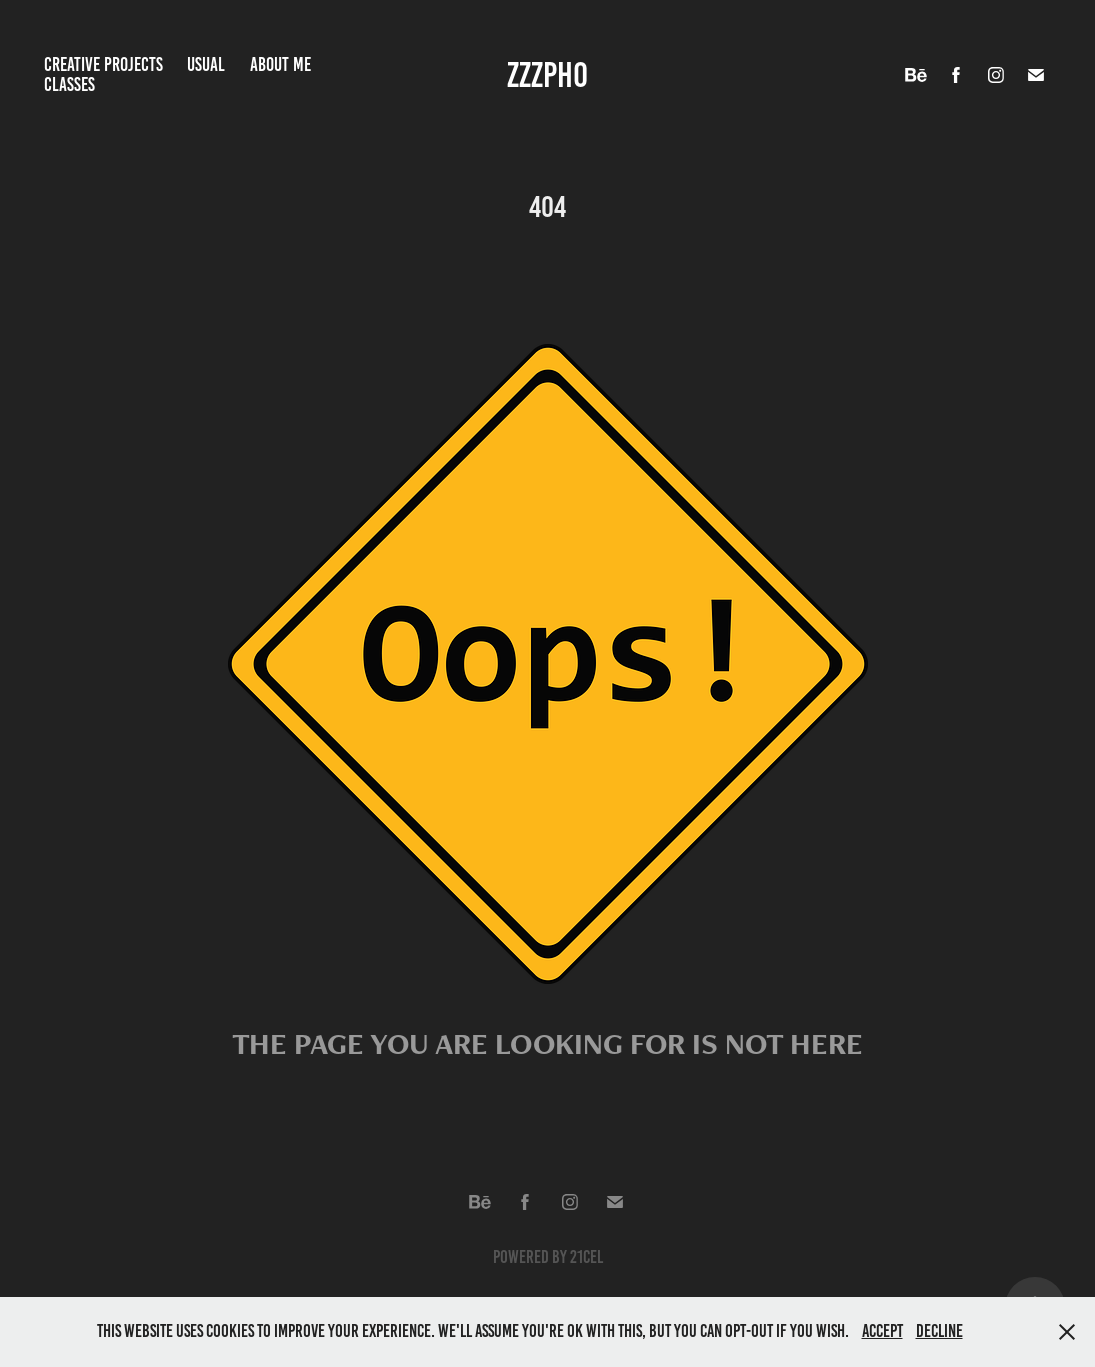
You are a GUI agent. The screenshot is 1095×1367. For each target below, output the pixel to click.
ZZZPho (547, 75)
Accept (882, 1331)
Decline (939, 1331)
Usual (206, 64)
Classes (69, 84)
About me (280, 64)
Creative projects (103, 64)
